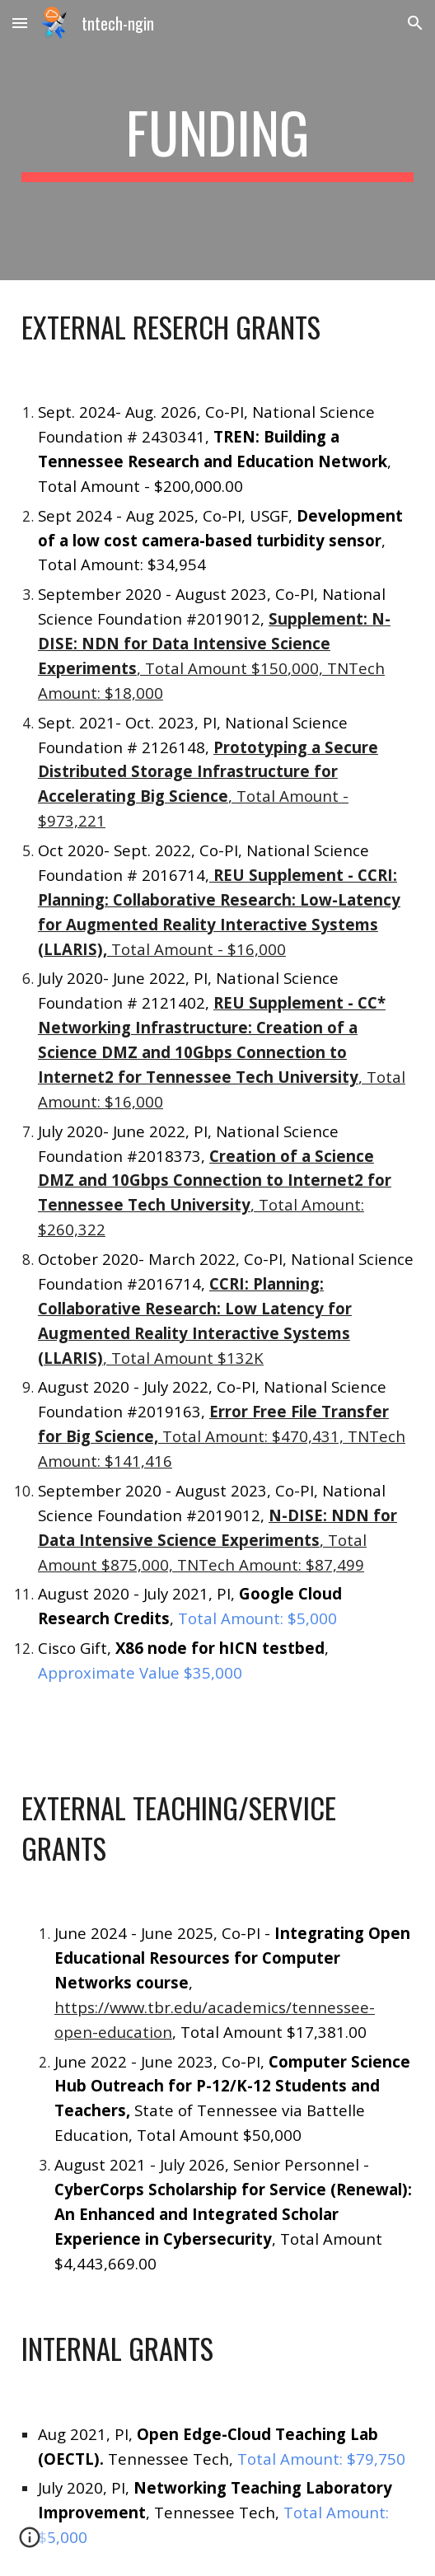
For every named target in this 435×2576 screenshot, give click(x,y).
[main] (217, 140)
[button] (20, 22)
